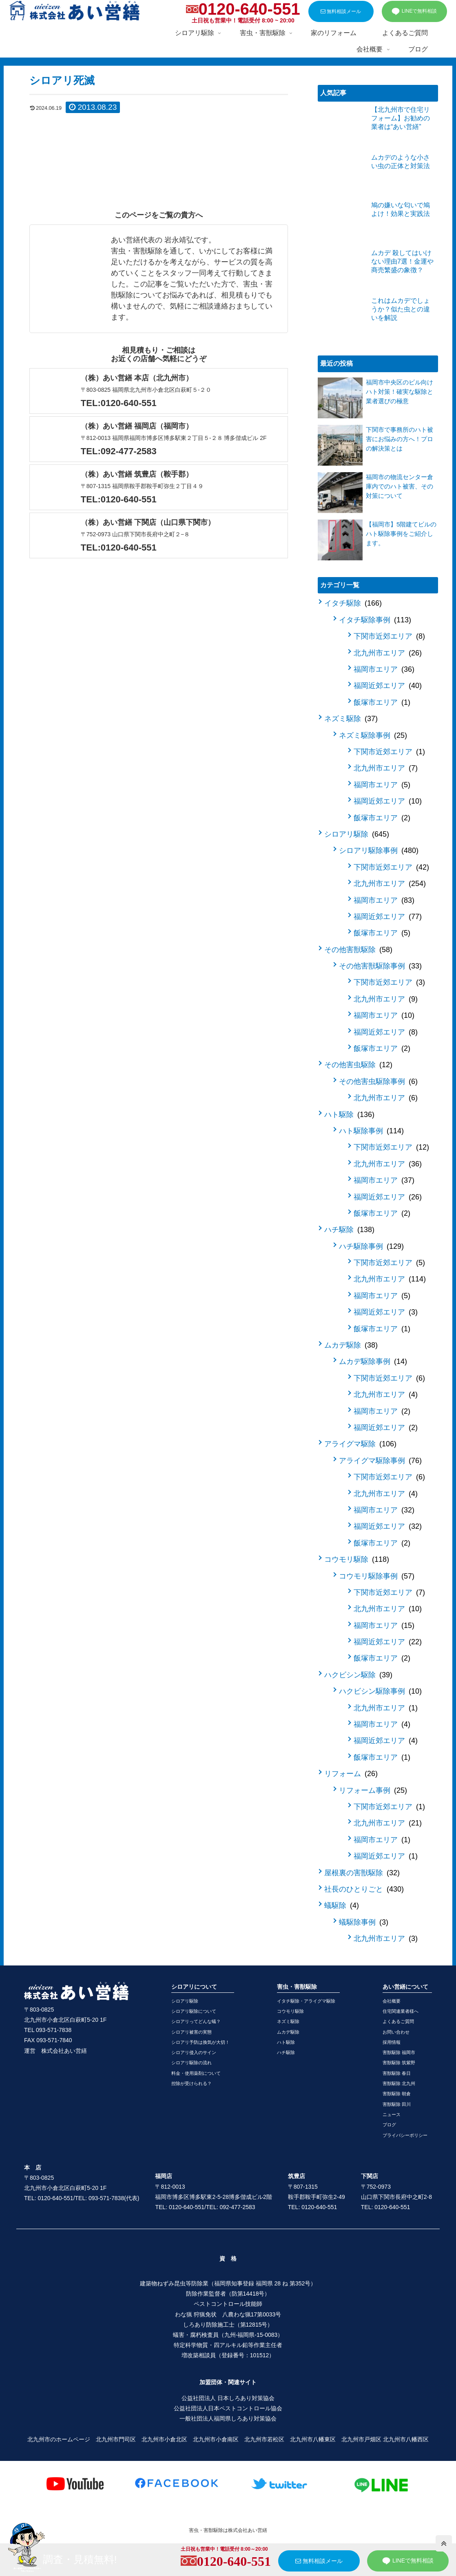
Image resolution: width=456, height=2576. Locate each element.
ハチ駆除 (349, 1230)
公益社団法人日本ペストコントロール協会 (228, 2408)
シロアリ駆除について (193, 2011)
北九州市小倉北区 (164, 2439)
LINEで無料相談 (414, 11)
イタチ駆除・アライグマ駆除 (306, 2001)
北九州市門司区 (116, 2439)
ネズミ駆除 (351, 719)
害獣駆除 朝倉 (397, 2093)
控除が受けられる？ (191, 2083)
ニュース (392, 2114)
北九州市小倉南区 (216, 2439)
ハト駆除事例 (371, 1131)
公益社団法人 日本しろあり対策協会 (228, 2398)
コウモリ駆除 (356, 1559)
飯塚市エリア (382, 702)
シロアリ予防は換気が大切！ (200, 2042)
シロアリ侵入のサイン (193, 2052)
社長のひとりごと (364, 1889)
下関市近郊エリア (389, 636)
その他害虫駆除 (358, 1065)
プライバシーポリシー (405, 2135)
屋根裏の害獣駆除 (362, 1873)
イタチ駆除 (353, 603)
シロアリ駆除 (356, 834)
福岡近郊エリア (388, 686)
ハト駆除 (349, 1114)
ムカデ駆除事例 (373, 1361)
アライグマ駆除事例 (380, 1461)
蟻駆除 (341, 1905)
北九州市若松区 (264, 2439)
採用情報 (392, 2042)
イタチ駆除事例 (375, 620)
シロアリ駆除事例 (378, 850)
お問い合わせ (396, 2032)
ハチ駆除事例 (371, 1246)
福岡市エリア (384, 669)
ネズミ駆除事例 (373, 735)
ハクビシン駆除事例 (380, 1691)
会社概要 (392, 2001)
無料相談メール (341, 11)
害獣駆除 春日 (397, 2073)
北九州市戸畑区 (361, 2439)
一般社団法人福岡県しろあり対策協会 (228, 2418)
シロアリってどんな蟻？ (196, 2021)
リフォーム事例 (373, 1790)
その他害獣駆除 (358, 950)
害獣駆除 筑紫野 (399, 2062)
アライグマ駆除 (360, 1444)
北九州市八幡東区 (313, 2439)
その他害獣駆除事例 (380, 966)
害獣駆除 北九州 (399, 2083)
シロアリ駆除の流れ (191, 2062)
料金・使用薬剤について (196, 2073)
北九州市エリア (388, 653)
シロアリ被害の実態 (191, 2032)
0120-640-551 (249, 9)
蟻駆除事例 (363, 1922)
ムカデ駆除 (351, 1345)
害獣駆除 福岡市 (399, 2052)
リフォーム (351, 1774)
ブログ (389, 2124)
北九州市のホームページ (58, 2439)
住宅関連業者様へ (400, 2011)
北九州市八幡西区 (406, 2439)
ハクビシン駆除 (358, 1675)
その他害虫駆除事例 (378, 1081)
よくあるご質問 (398, 2021)
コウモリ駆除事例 (376, 1576)
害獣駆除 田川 (397, 2104)
